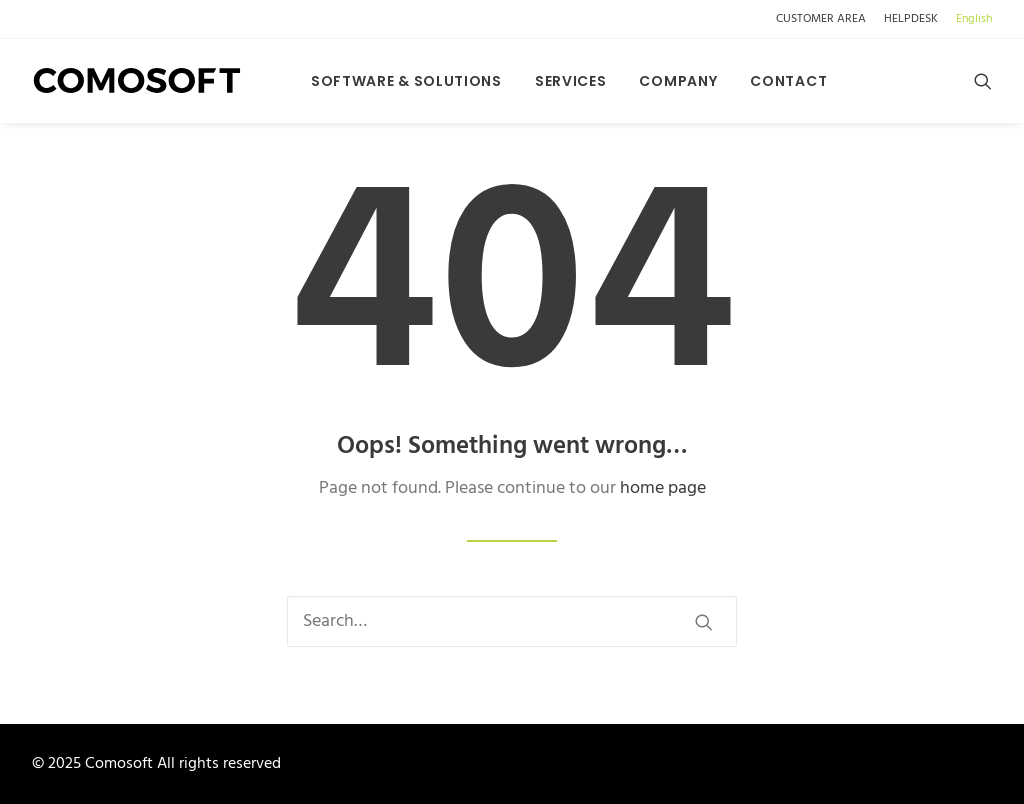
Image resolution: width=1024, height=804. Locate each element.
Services (571, 81)
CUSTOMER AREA (821, 19)
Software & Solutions (406, 81)
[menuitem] (824, 19)
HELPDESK (911, 19)
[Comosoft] (137, 81)
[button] (983, 81)
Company (678, 81)
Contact (788, 81)
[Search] (512, 621)
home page (663, 488)
